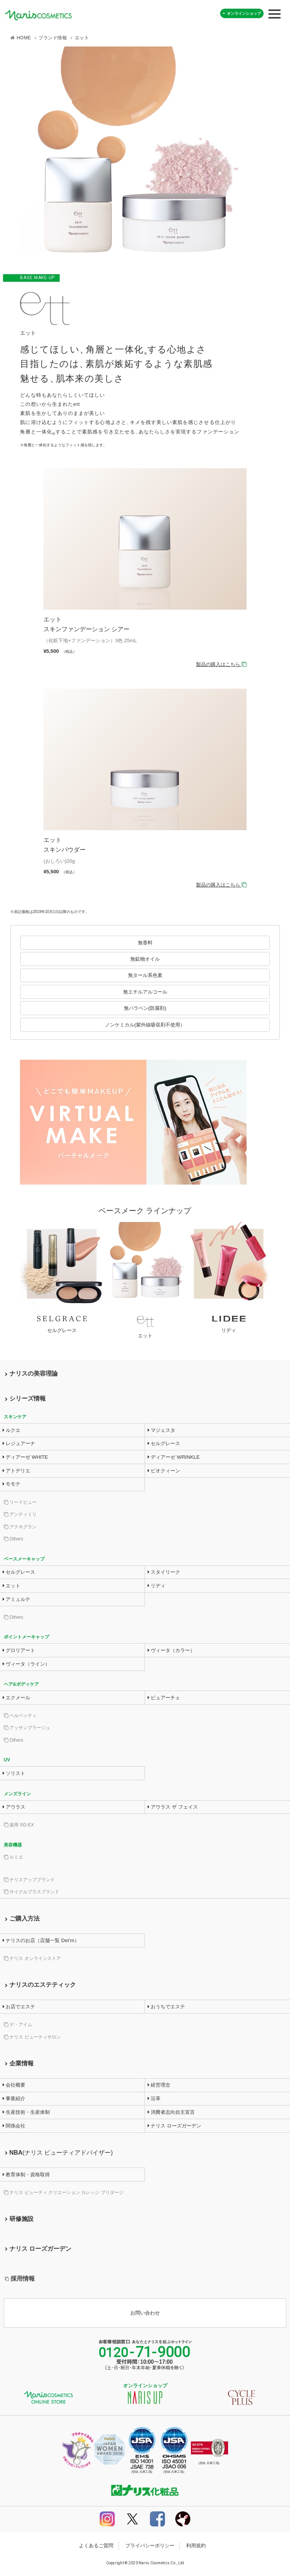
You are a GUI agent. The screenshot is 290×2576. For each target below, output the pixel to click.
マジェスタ (162, 1430)
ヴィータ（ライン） (26, 1664)
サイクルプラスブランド (31, 1891)
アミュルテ (17, 1599)
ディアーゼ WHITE (25, 1457)
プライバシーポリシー (149, 2545)
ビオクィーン (164, 1471)
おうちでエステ (166, 2006)
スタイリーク (164, 1572)
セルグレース (164, 1443)
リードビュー (20, 1502)
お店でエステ (19, 2006)
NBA (59, 2152)
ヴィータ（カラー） (171, 1650)
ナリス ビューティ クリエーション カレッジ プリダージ (63, 2192)
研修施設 (19, 2219)
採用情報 (19, 2278)
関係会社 (14, 2126)
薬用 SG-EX (19, 1825)
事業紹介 (14, 2098)
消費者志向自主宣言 (171, 2112)
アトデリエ (17, 1471)
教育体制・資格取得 (26, 2174)
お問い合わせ (145, 2313)
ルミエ (13, 1857)
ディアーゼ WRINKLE (174, 1457)
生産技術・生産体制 (26, 2112)
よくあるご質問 (96, 2545)
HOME (24, 37)
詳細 (145, 568)
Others (13, 1539)
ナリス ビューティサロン (32, 2037)
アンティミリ (20, 1514)
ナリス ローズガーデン (174, 2126)
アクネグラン (20, 1526)
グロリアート (19, 1650)
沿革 (154, 2098)
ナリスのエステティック (40, 1984)
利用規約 (196, 2545)
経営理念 (159, 2085)
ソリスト (14, 1773)
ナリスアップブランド (29, 1879)
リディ (157, 1585)
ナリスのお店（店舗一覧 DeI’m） (41, 1940)
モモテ (12, 1484)
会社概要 (14, 2085)
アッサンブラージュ (27, 1727)
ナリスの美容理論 (31, 1373)
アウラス (14, 1807)
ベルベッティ (20, 1715)
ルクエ (12, 1430)
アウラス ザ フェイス (173, 1807)
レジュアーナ (19, 1443)
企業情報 (19, 2063)
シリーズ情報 (25, 1398)
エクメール (17, 1697)
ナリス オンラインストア (32, 1958)
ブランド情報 (53, 37)
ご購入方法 (22, 1918)
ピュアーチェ (164, 1697)
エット (12, 1585)
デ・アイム (18, 2024)
